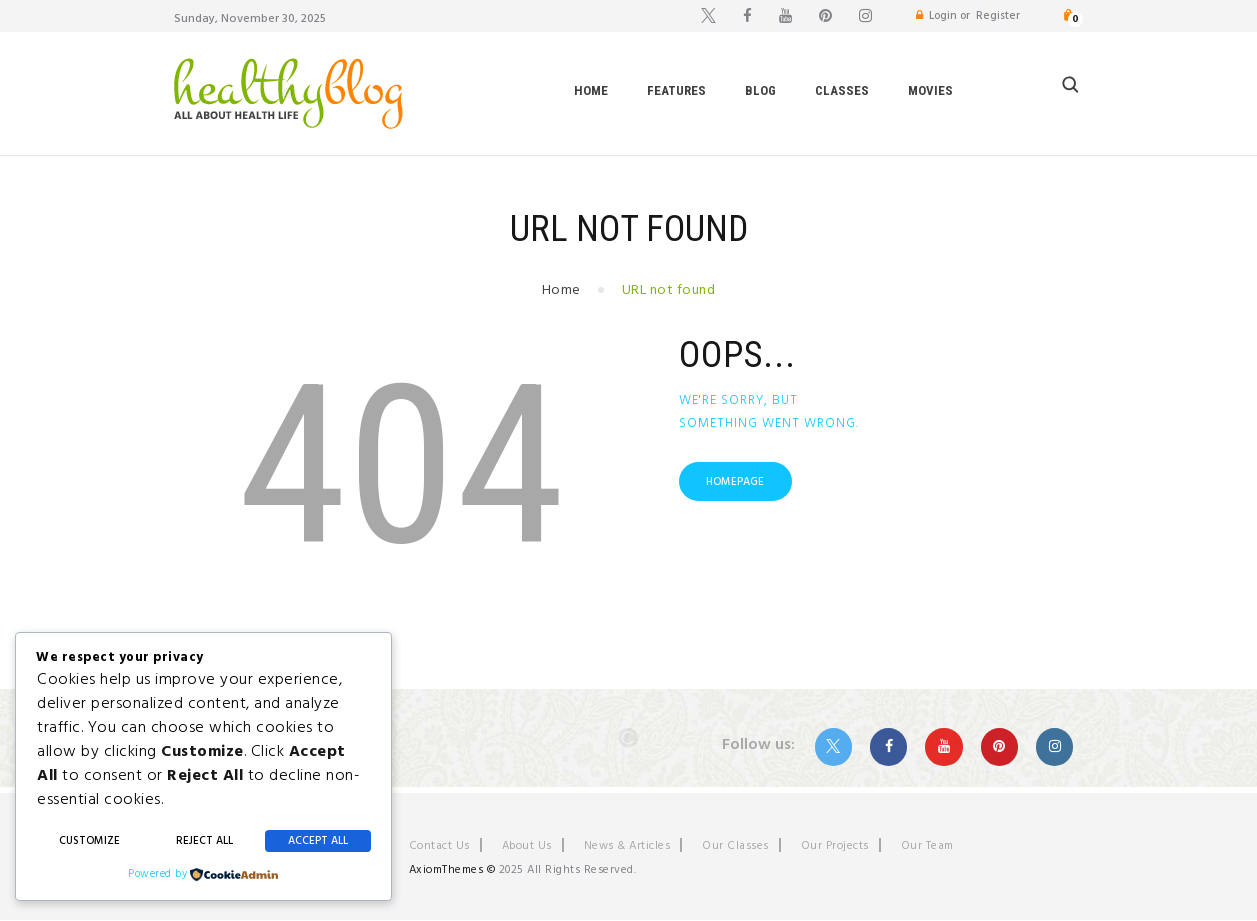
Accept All (318, 841)
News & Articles (627, 846)
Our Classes (735, 846)
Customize (89, 841)
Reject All (204, 841)
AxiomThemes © (452, 870)
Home (561, 290)
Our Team (927, 846)
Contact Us (439, 846)
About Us (527, 846)
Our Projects (835, 846)
